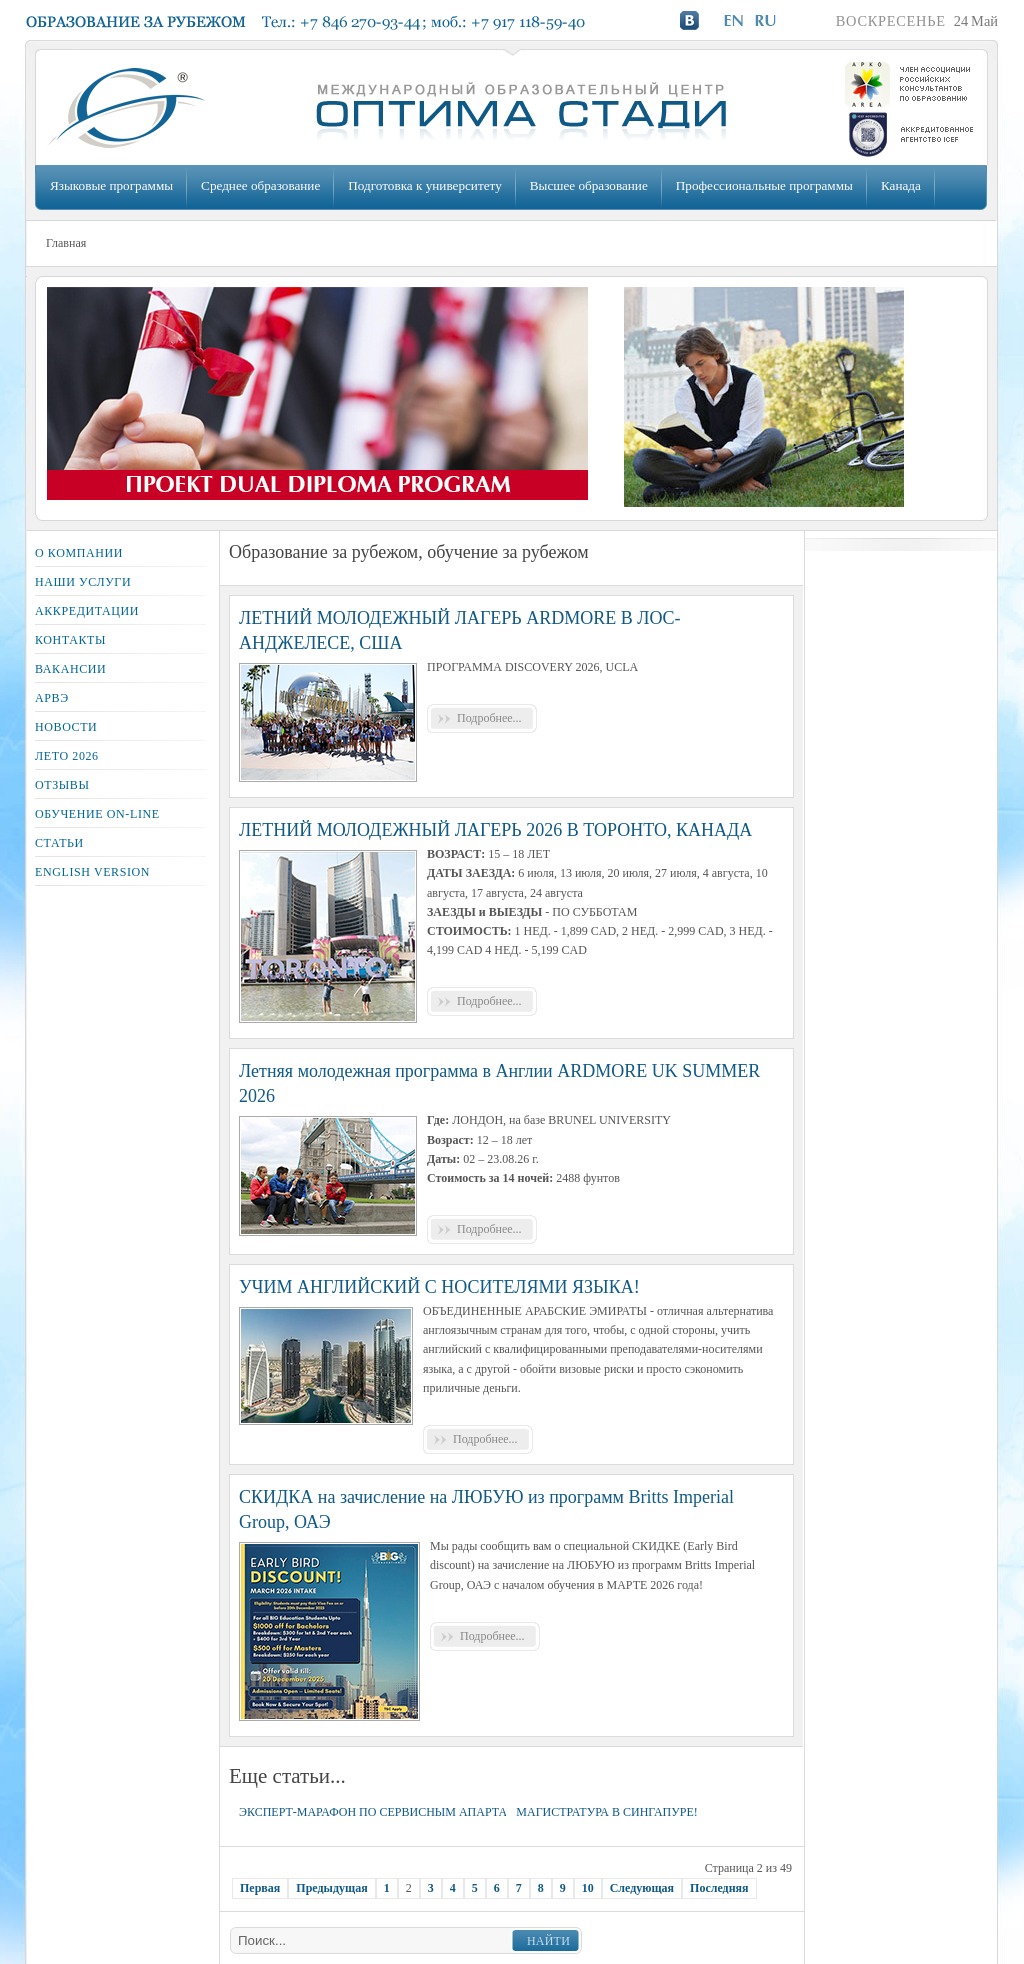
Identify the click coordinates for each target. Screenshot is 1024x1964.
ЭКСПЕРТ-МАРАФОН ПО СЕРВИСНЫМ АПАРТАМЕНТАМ (399, 1812)
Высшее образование (589, 185)
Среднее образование (260, 185)
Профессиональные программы (764, 185)
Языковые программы (111, 185)
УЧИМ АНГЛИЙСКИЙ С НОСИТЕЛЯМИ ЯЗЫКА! (439, 1287)
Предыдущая (331, 1888)
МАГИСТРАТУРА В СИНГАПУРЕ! (606, 1812)
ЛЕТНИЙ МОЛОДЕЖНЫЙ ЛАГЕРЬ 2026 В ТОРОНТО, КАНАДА (495, 830)
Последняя (719, 1888)
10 (588, 1888)
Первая (260, 1888)
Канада (901, 185)
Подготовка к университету (424, 185)
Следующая (642, 1888)
